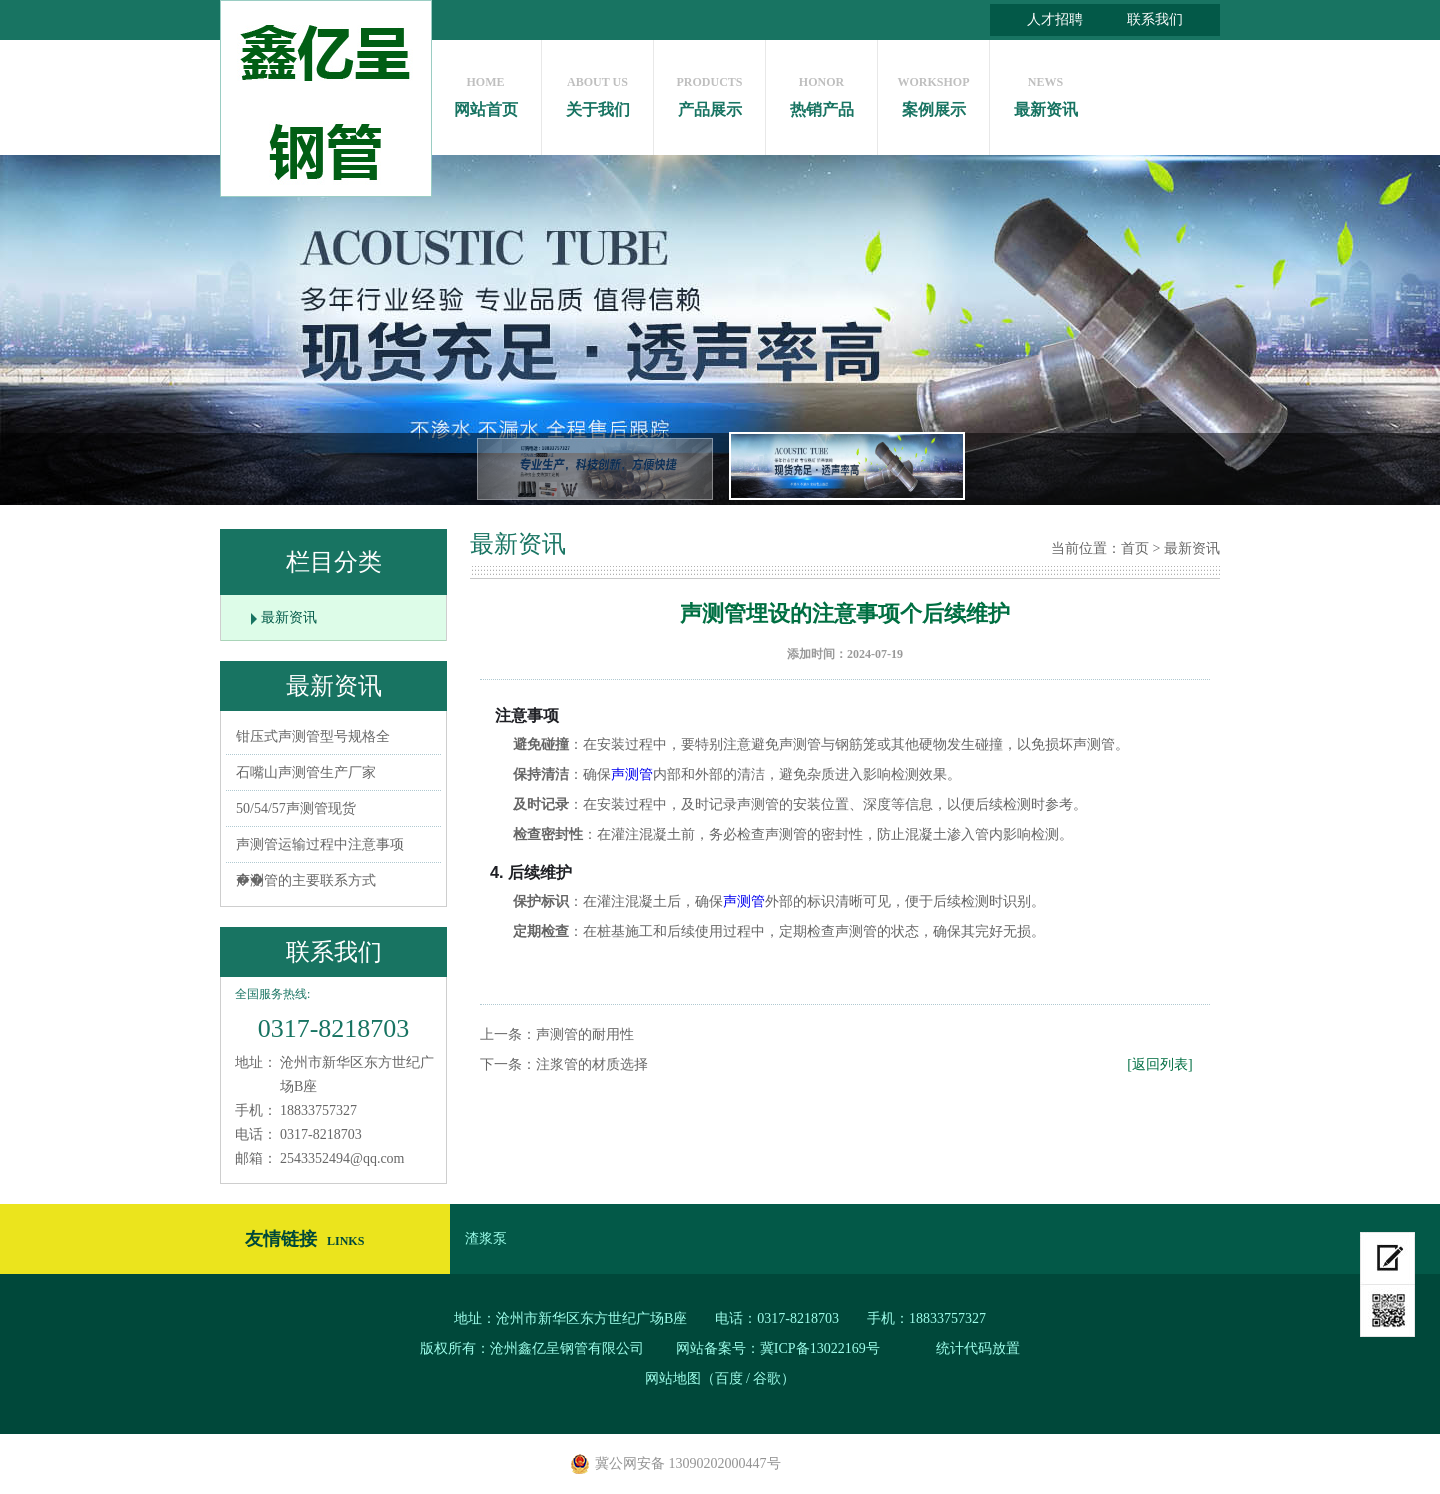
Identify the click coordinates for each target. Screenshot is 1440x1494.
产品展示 (709, 91)
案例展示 (933, 91)
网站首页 (485, 91)
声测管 (632, 774)
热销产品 (821, 91)
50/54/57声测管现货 (296, 808)
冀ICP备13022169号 (820, 1348)
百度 (729, 1378)
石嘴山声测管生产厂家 (306, 772)
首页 (1135, 548)
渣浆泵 (486, 1238)
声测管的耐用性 (585, 1034)
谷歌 (767, 1378)
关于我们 (597, 91)
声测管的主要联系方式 (306, 880)
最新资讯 (1045, 91)
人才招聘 (1055, 19)
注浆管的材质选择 (592, 1064)
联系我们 (1155, 19)
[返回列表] (1159, 1064)
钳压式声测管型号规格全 (313, 736)
